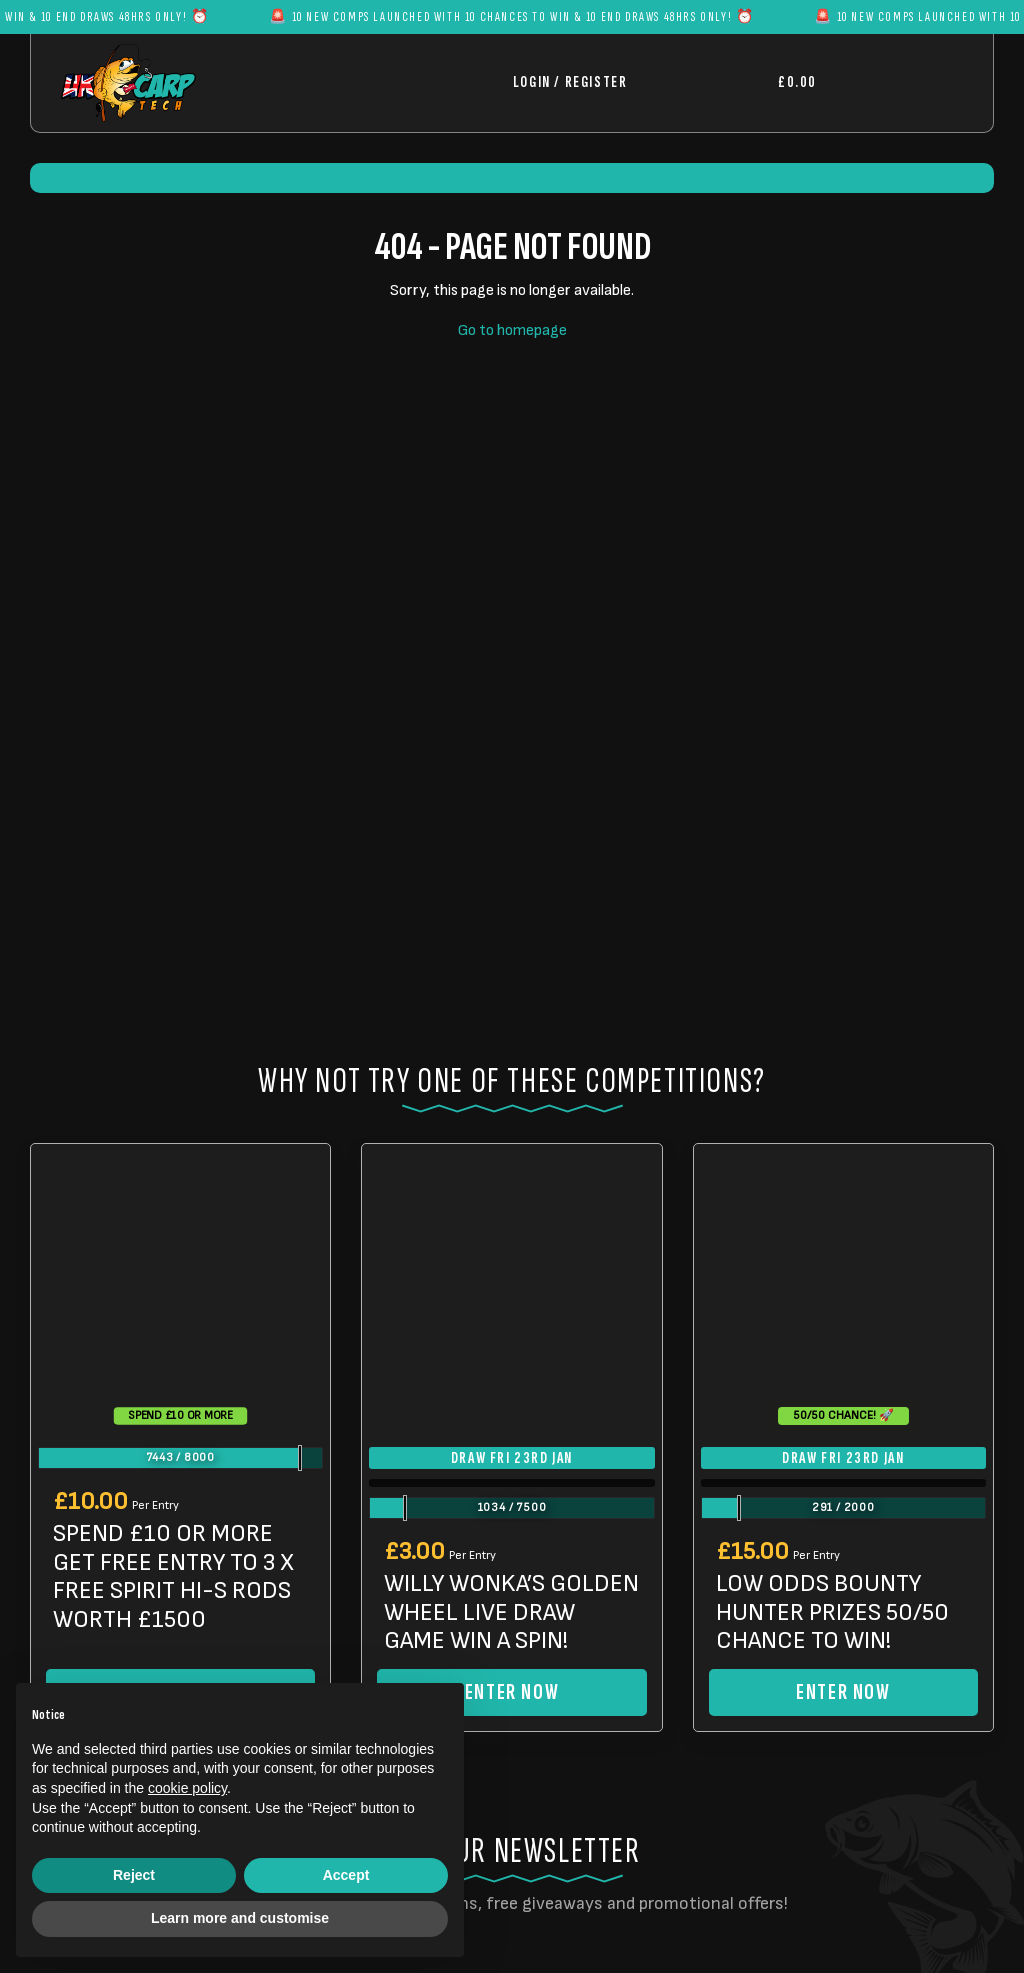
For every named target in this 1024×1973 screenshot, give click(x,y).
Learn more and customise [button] (240, 1918)
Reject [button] (134, 1875)
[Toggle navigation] (898, 82)
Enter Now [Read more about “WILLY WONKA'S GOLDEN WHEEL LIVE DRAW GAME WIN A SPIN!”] (512, 1692)
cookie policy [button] (187, 1788)
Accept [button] (346, 1875)
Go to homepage (512, 330)
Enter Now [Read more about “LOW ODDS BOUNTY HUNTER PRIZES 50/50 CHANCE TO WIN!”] (843, 1692)
